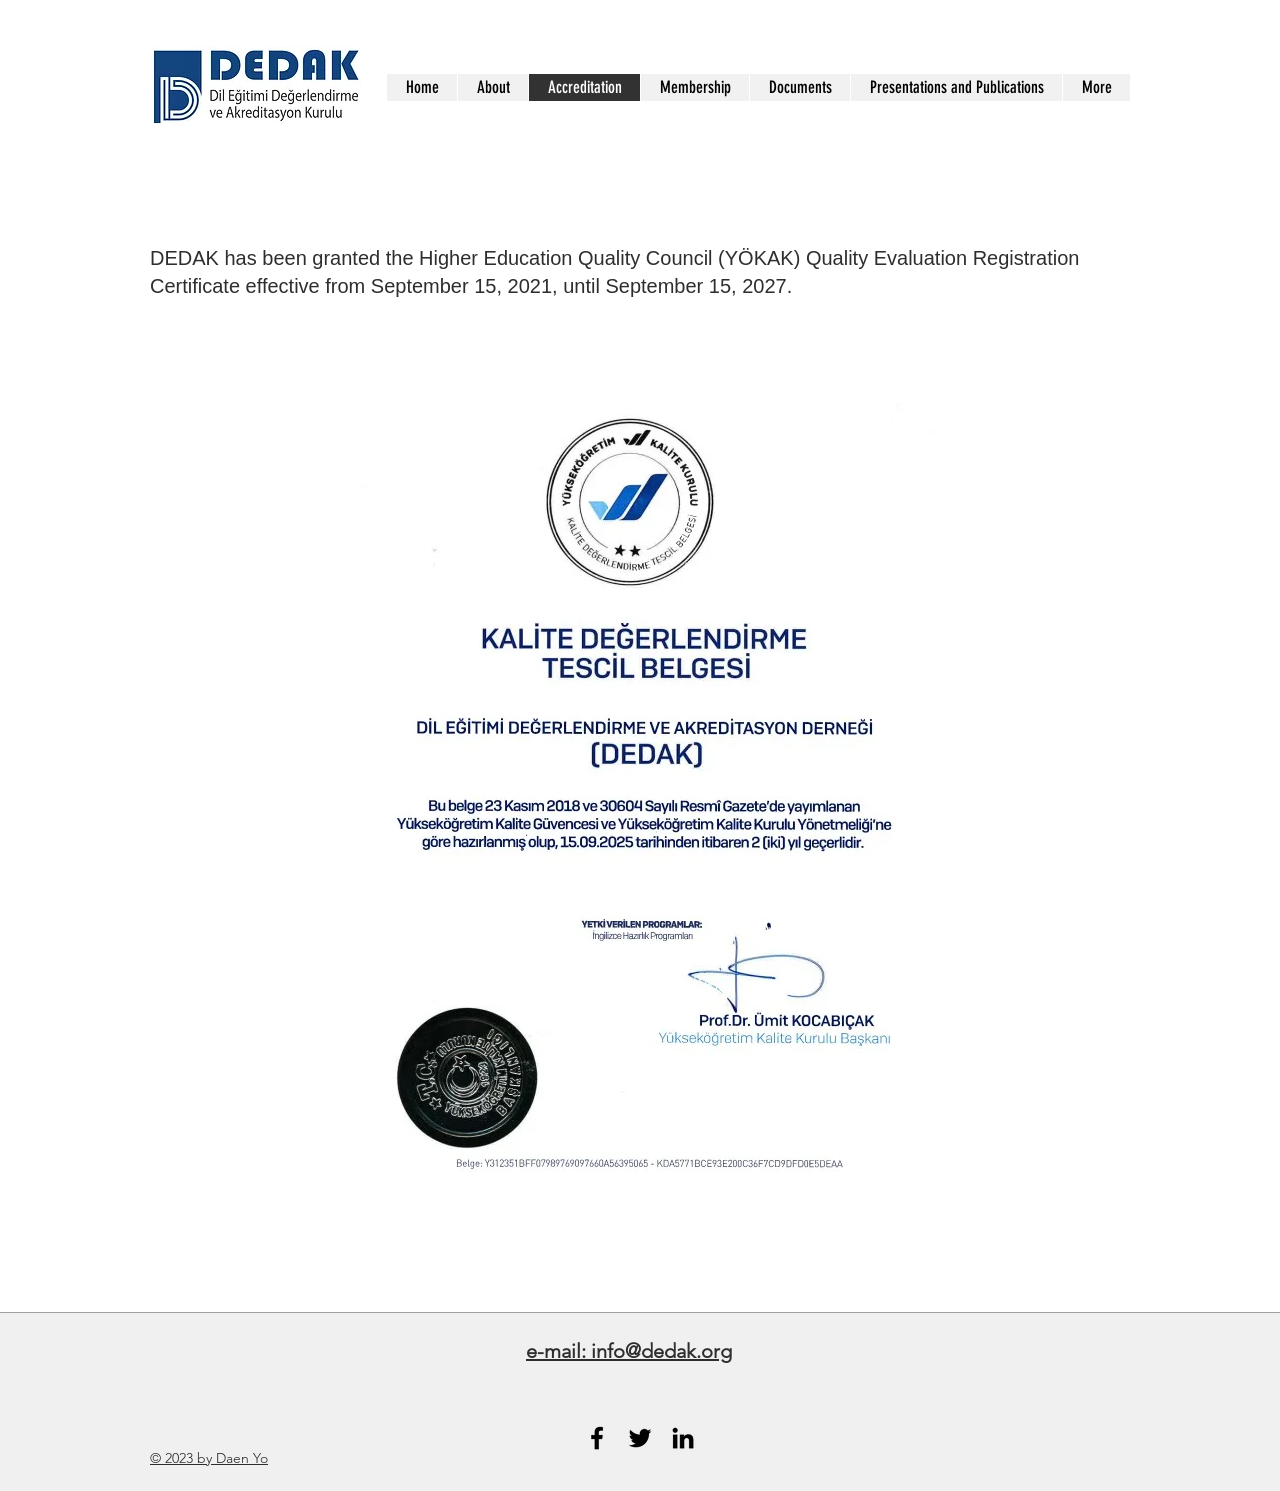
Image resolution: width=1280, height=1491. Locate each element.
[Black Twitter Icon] (640, 1438)
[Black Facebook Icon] (597, 1438)
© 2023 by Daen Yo (209, 1458)
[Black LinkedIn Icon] (683, 1438)
